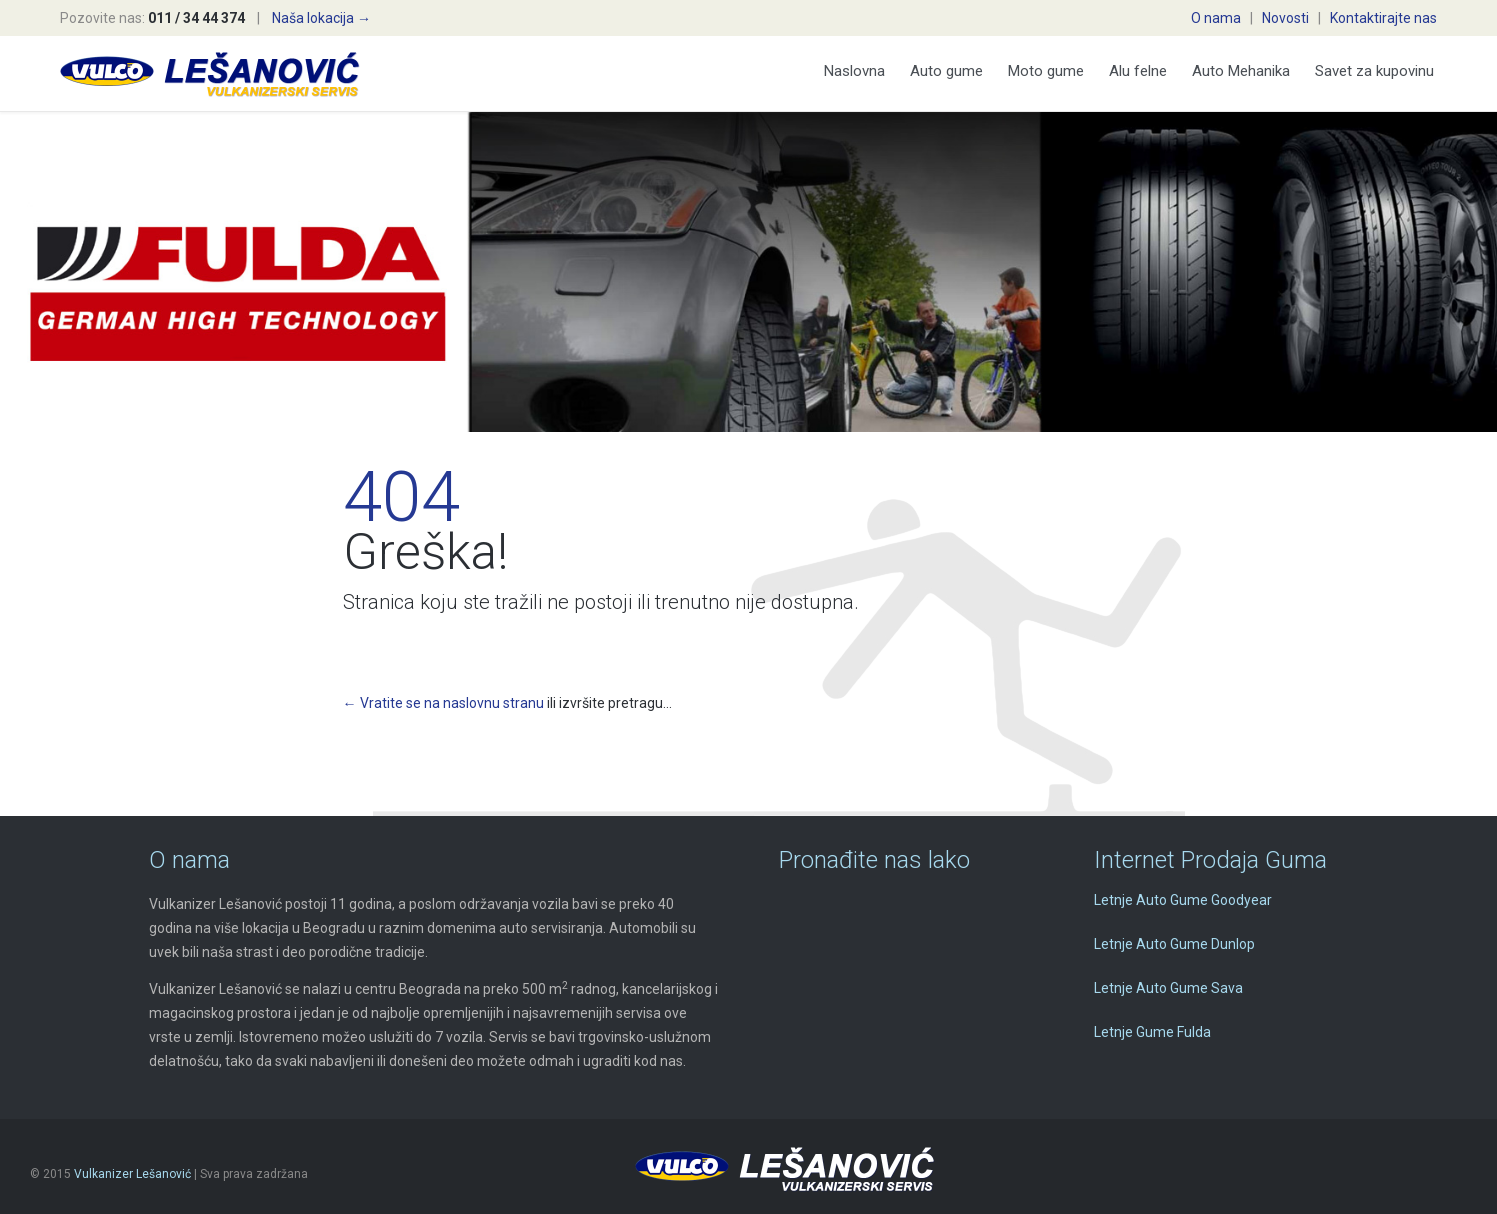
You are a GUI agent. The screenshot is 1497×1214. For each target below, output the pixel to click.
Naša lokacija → (321, 18)
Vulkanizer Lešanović (132, 1174)
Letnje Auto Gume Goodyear (1183, 900)
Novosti (1285, 18)
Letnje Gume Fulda (1152, 1032)
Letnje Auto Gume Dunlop (1174, 944)
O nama (1216, 18)
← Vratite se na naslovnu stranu (443, 703)
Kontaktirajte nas (1383, 18)
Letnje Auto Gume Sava (1168, 988)
